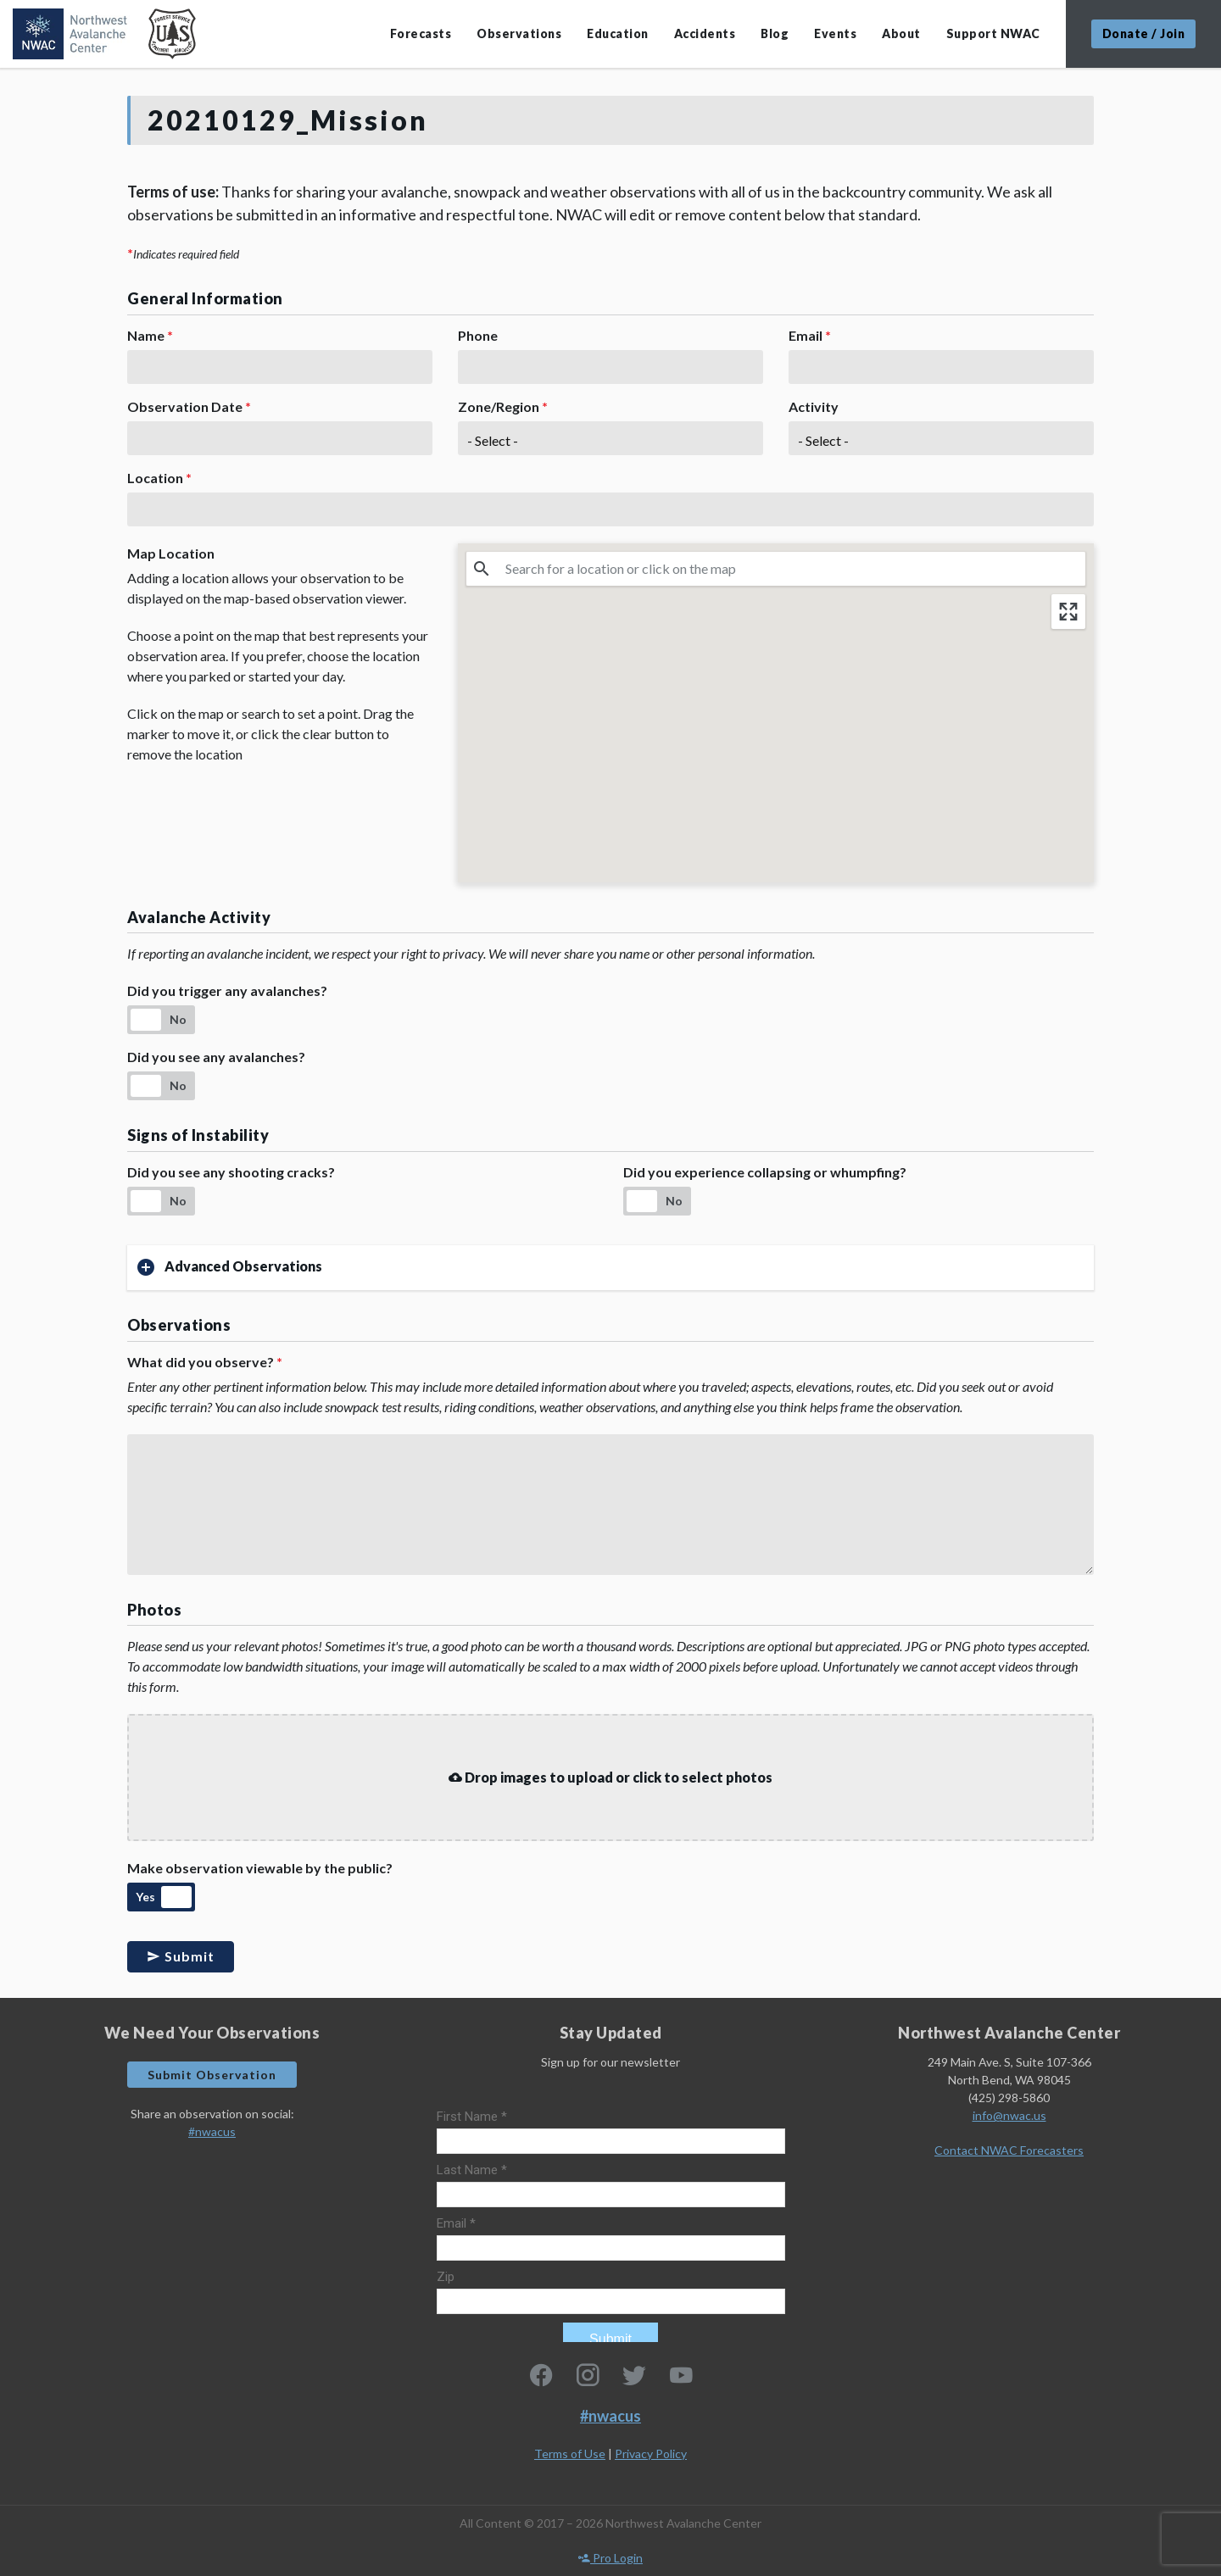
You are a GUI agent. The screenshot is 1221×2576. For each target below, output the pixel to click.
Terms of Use (569, 2453)
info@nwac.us (1009, 2115)
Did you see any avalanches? (216, 1057)
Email (810, 335)
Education (618, 33)
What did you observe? (204, 1362)
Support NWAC (993, 33)
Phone (478, 335)
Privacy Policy (651, 2453)
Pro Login (610, 2558)
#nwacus (212, 2131)
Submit (181, 1956)
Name (150, 335)
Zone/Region (503, 406)
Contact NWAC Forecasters (1009, 2150)
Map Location (171, 553)
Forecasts (421, 33)
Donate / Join (1143, 33)
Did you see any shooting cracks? (231, 1172)
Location (159, 478)
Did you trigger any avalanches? (227, 990)
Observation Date (189, 406)
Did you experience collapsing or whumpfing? (764, 1172)
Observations (519, 33)
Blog (775, 33)
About (901, 33)
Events (835, 33)
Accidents (705, 33)
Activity (814, 406)
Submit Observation (212, 2074)
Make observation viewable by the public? (260, 1868)
